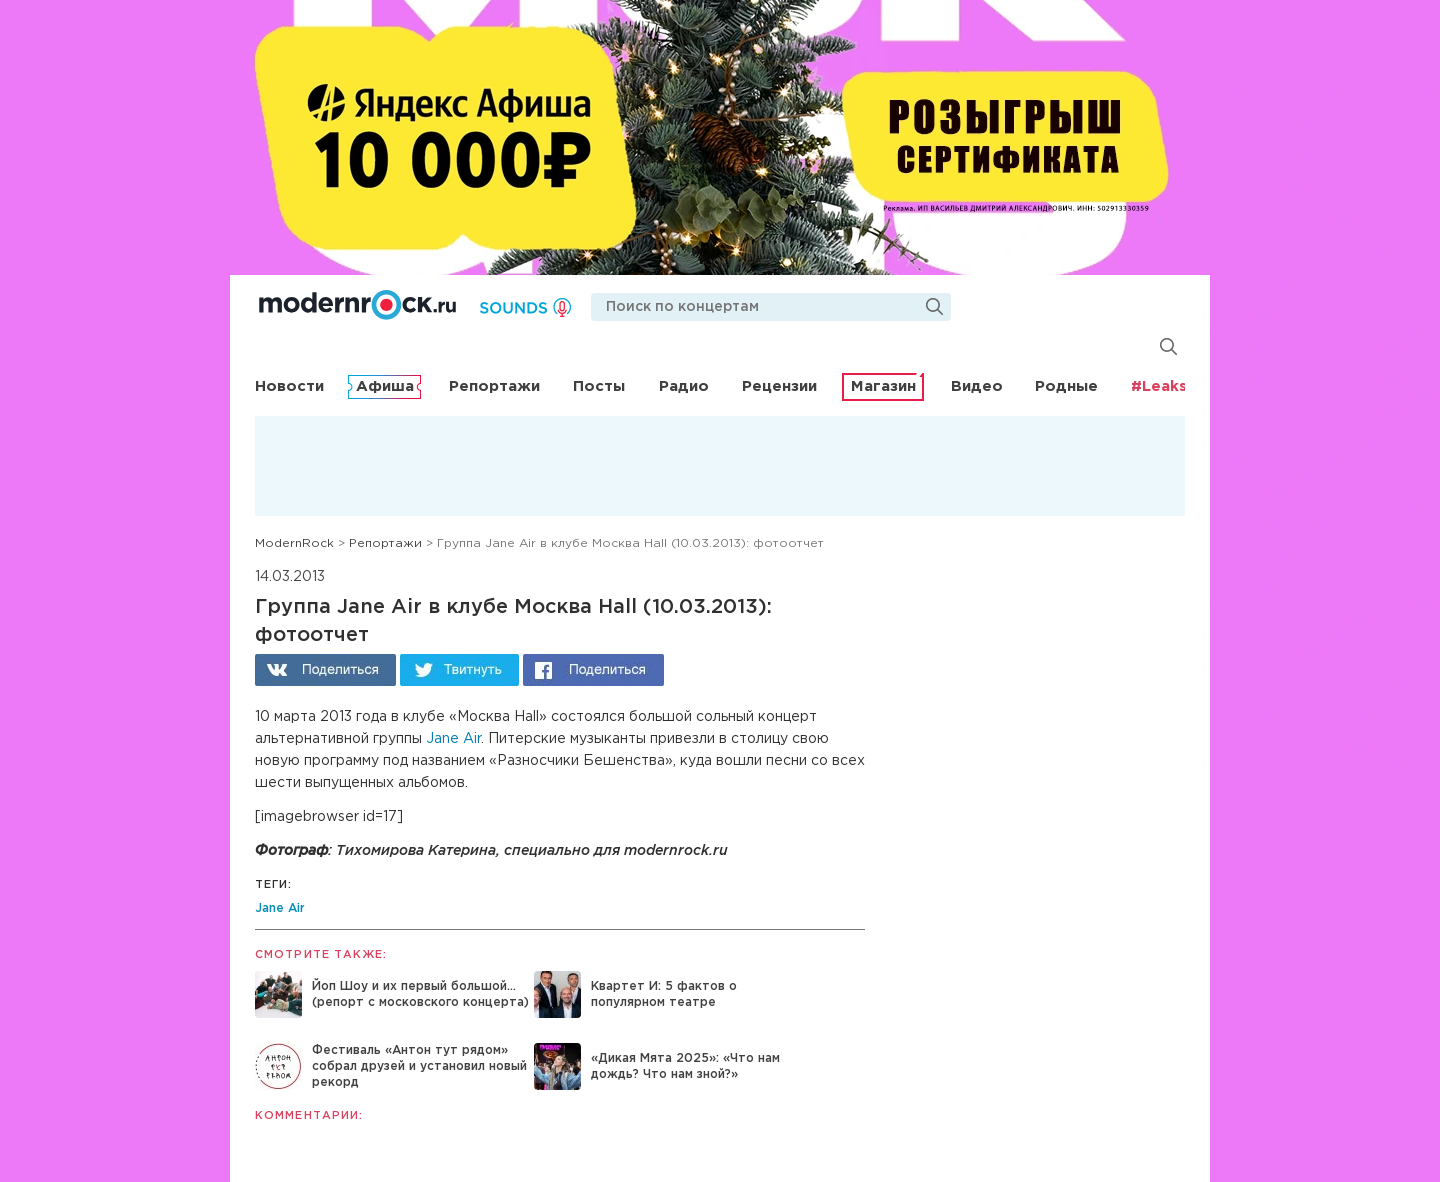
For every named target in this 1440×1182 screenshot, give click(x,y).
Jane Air (453, 739)
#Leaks (1159, 386)
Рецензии (779, 386)
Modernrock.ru (357, 305)
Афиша (385, 386)
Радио (684, 386)
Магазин (883, 386)
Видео (977, 386)
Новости (289, 386)
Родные (1066, 386)
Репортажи (494, 386)
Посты (599, 386)
